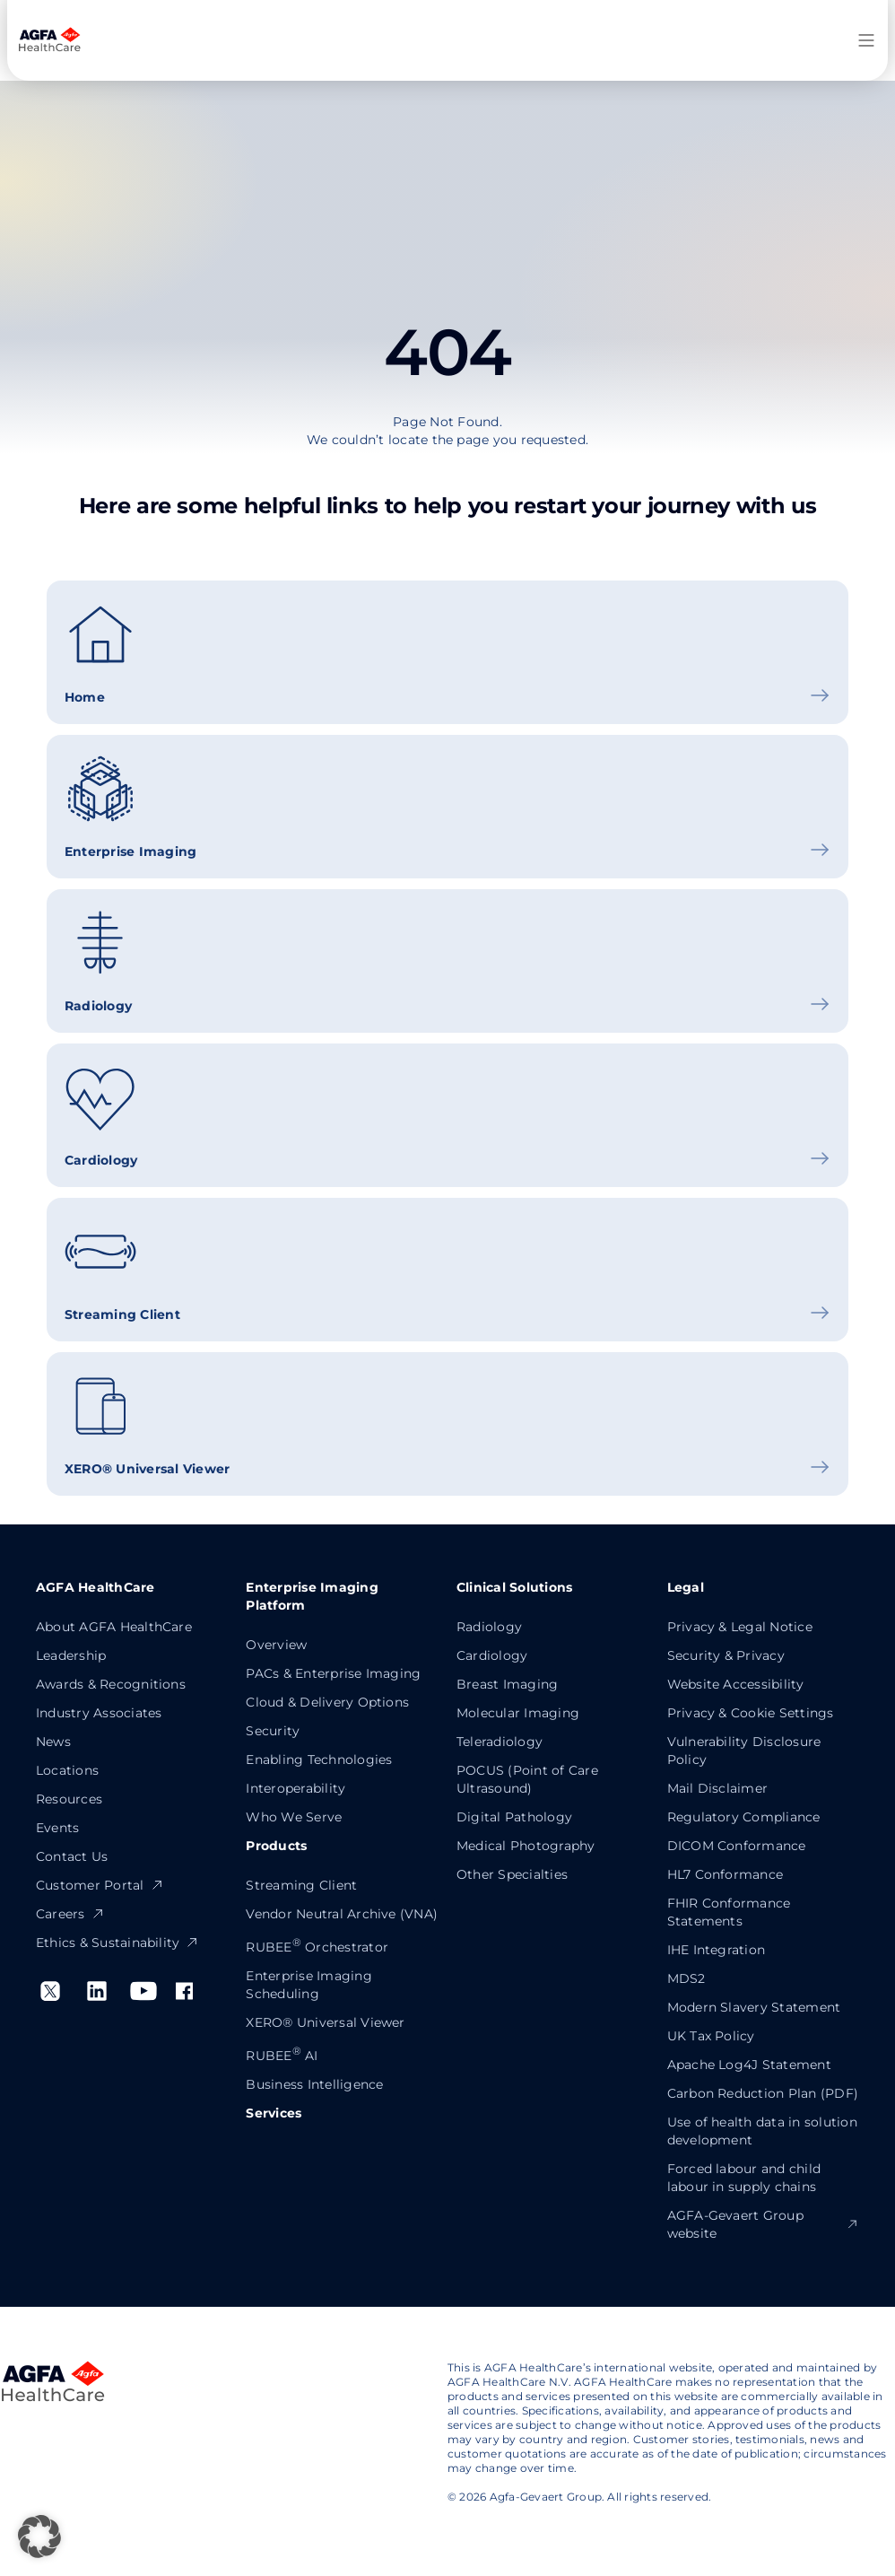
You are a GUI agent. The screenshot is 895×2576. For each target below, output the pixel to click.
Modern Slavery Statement (754, 2007)
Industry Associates (99, 1713)
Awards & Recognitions (111, 1684)
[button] (39, 2536)
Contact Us (72, 1856)
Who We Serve (294, 1817)
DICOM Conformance (736, 1846)
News (53, 1741)
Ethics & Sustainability (118, 1942)
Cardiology (491, 1655)
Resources (69, 1799)
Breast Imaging (507, 1684)
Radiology (489, 1627)
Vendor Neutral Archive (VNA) (342, 1914)
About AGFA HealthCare (114, 1627)
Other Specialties (512, 1874)
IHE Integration (716, 1950)
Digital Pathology (514, 1817)
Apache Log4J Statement (749, 2064)
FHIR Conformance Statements (729, 1912)
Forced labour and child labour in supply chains (744, 2178)
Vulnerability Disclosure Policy (744, 1750)
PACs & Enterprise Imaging (333, 1673)
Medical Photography (525, 1846)
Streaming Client (301, 1885)
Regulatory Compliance (744, 1817)
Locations (67, 1770)
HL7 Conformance (725, 1874)
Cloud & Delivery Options (327, 1702)
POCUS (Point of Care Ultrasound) (527, 1779)
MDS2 (686, 1978)
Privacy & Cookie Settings (750, 1713)
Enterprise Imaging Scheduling (308, 1985)
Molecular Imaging (517, 1713)
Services (273, 2113)
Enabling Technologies (319, 1759)
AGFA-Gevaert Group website (763, 2224)
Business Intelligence (314, 2084)
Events (57, 1828)
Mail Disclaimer (718, 1788)
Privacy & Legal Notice (739, 1627)
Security (273, 1731)
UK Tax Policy (711, 2036)
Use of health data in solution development (762, 2131)
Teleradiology (499, 1741)
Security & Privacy (726, 1655)
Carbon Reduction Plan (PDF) (762, 2093)
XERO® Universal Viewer (325, 2022)
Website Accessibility (735, 1684)
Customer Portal (100, 1885)
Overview (276, 1645)
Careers (70, 1914)
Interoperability (295, 1788)
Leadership (71, 1655)
